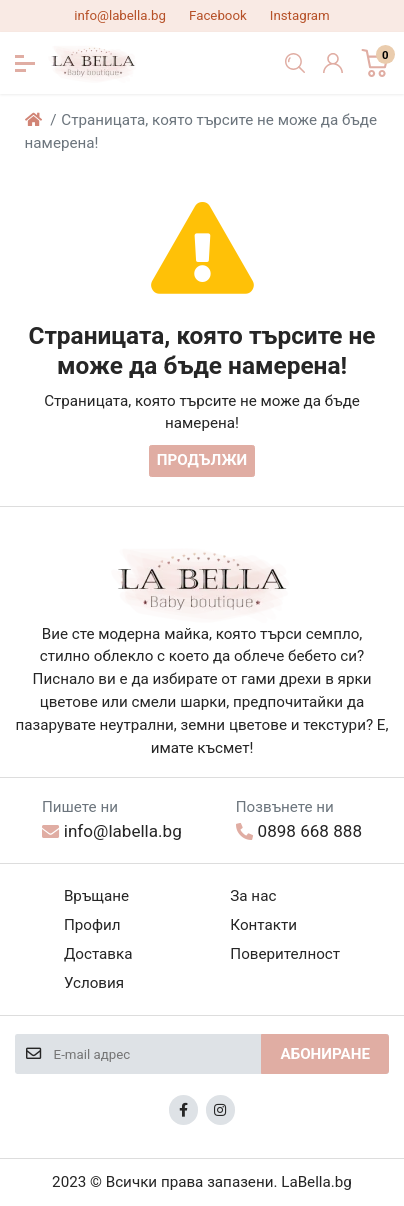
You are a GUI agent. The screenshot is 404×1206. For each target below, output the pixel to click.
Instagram (300, 15)
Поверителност (285, 954)
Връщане (96, 896)
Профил (92, 925)
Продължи (202, 460)
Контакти (263, 925)
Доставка (98, 954)
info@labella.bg (120, 15)
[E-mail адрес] (157, 1053)
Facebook (218, 15)
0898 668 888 (299, 831)
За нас (253, 896)
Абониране (325, 1054)
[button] (25, 63)
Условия (94, 983)
